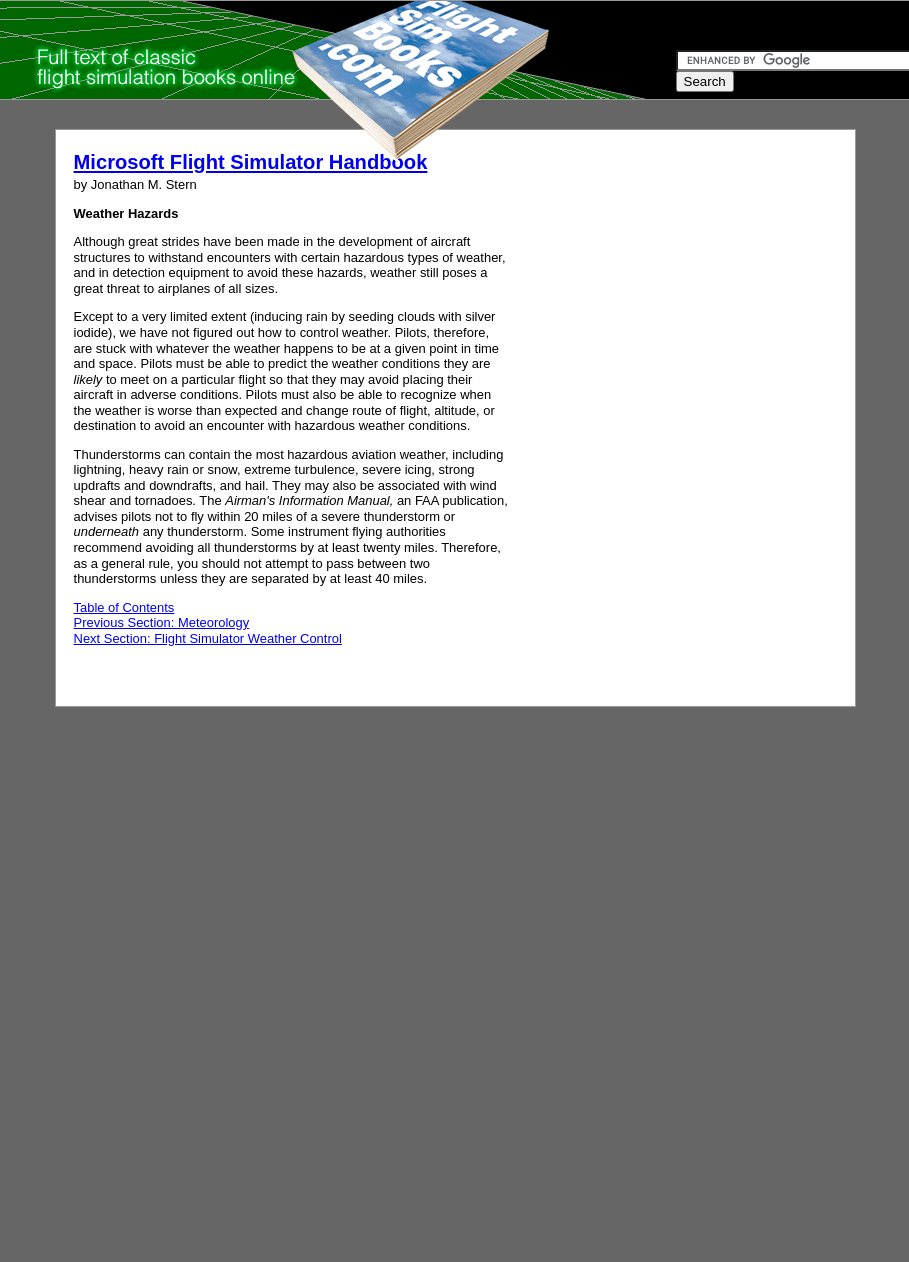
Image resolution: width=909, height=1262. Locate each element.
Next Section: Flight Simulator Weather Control (208, 638)
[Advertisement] (187, 400)
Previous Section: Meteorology (162, 622)
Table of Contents (124, 607)
